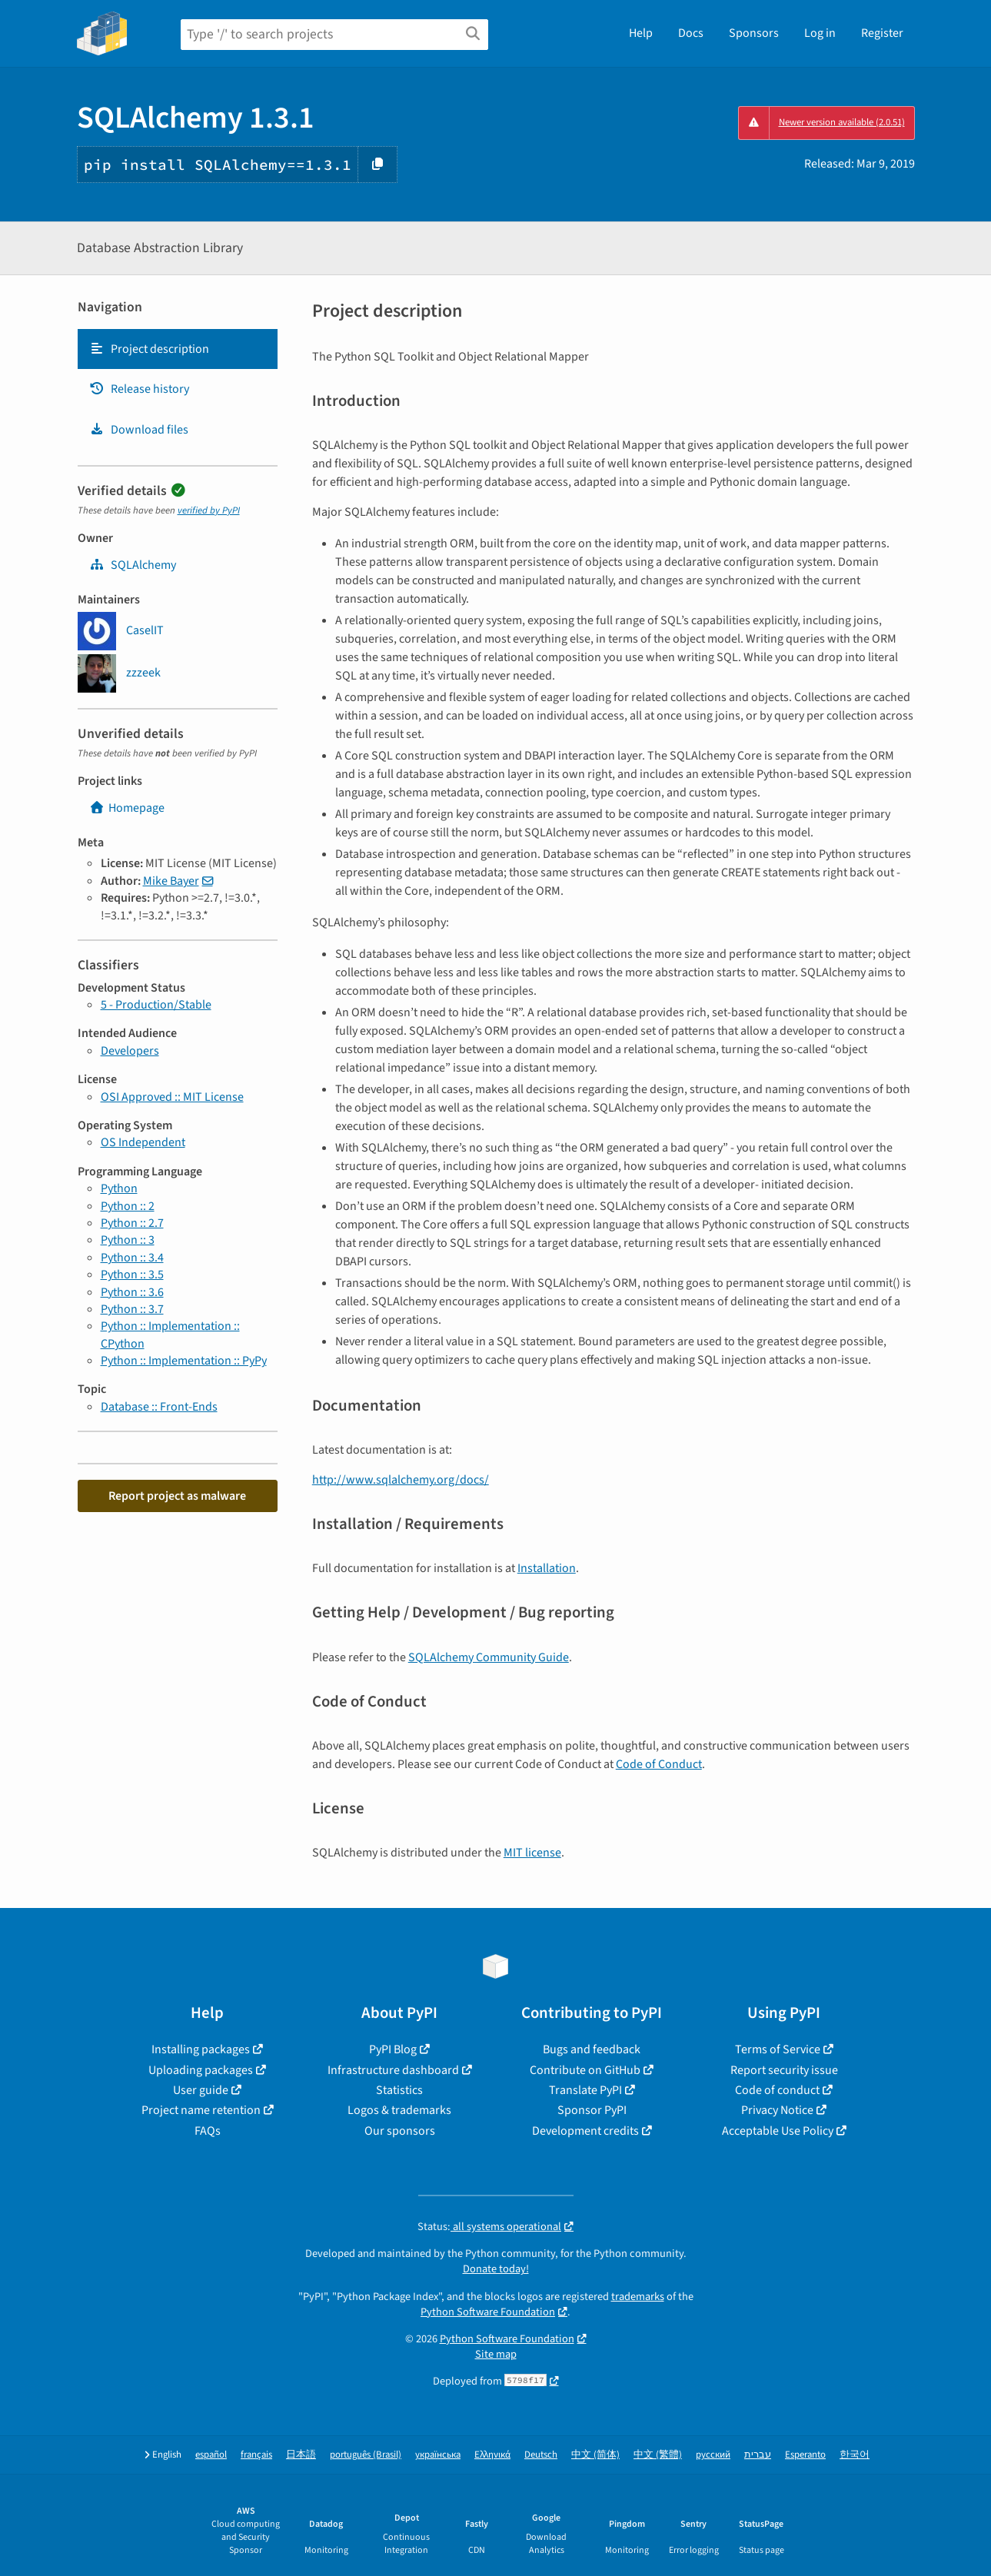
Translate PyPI (585, 2090)
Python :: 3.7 (132, 1309)
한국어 (855, 2454)
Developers (130, 1050)
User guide (200, 2090)
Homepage (127, 807)
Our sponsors (399, 2130)
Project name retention (201, 2110)
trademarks (637, 2296)
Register (882, 33)
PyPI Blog (393, 2049)
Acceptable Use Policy (777, 2130)
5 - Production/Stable (156, 1004)
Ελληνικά (492, 2454)
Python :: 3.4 (132, 1257)
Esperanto (805, 2454)
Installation (546, 1568)
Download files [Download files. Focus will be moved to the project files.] (138, 429)
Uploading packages (200, 2070)
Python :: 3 (128, 1239)
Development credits (585, 2130)
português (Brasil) (365, 2454)
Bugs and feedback (591, 2049)
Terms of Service (777, 2049)
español (211, 2454)
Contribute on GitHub (585, 2070)
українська (438, 2454)
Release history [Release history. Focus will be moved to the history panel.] (139, 389)
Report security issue (784, 2070)
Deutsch (540, 2454)
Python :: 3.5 (132, 1274)
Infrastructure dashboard (393, 2070)
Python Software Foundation (488, 2312)
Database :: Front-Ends (159, 1406)
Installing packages (200, 2049)
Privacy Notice (777, 2110)
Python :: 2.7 (132, 1223)
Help (641, 33)
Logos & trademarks (399, 2110)
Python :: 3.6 (132, 1292)
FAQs (208, 2130)
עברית (757, 2454)
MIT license (532, 1852)
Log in (820, 33)
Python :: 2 (128, 1206)
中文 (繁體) (658, 2454)
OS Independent (143, 1142)
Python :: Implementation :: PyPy (184, 1360)
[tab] (178, 349)
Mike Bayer (171, 881)
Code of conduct (777, 2090)
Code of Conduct (659, 1764)
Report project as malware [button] (177, 1495)
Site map (496, 2354)
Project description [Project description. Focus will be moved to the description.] (149, 349)
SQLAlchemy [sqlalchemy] (132, 565)
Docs (690, 33)
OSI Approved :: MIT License (172, 1097)
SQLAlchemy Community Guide (488, 1657)
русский (713, 2454)
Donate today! (496, 2269)
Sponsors (754, 33)
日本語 (301, 2454)
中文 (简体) (595, 2454)
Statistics (399, 2090)
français (256, 2454)
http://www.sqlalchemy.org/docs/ (400, 1479)
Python (119, 1188)
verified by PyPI (209, 510)
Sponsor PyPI (592, 2110)
